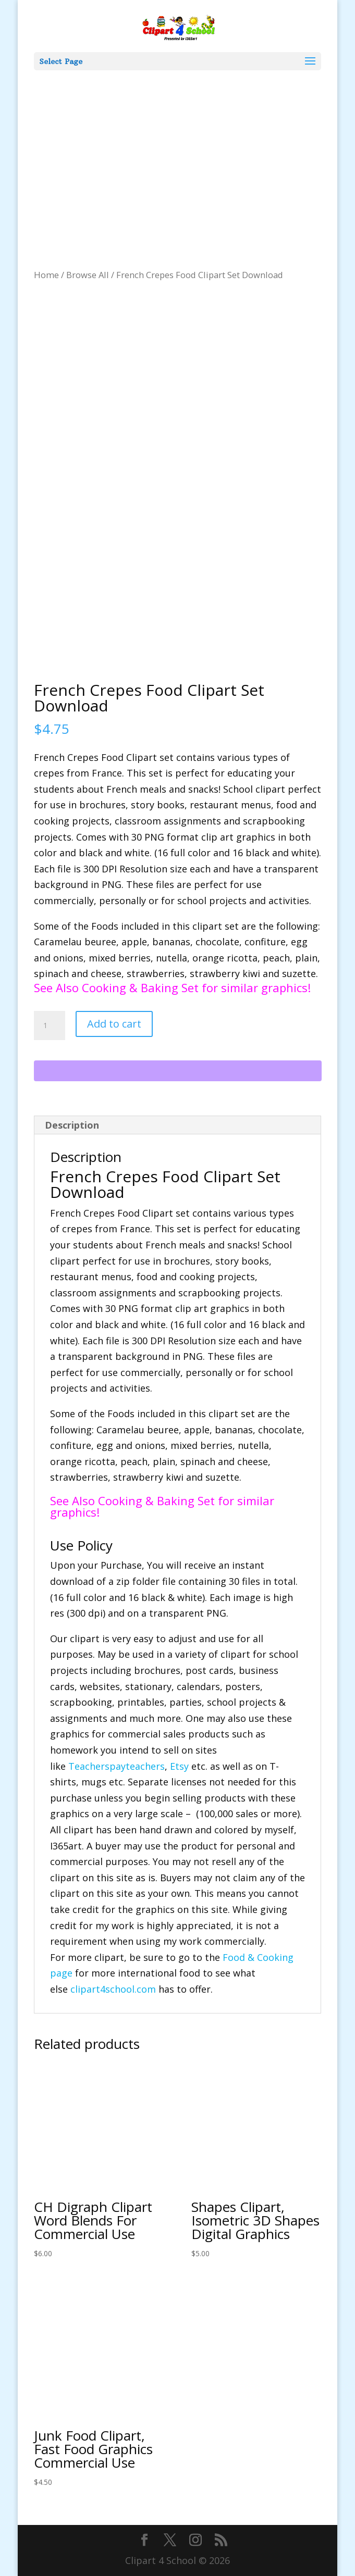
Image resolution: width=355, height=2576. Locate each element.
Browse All (87, 275)
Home (46, 275)
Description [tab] (72, 1125)
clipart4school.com (113, 1989)
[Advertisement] (177, 148)
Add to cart (114, 1024)
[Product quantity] (49, 1025)
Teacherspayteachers (116, 1766)
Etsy (179, 1766)
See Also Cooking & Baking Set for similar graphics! (172, 987)
